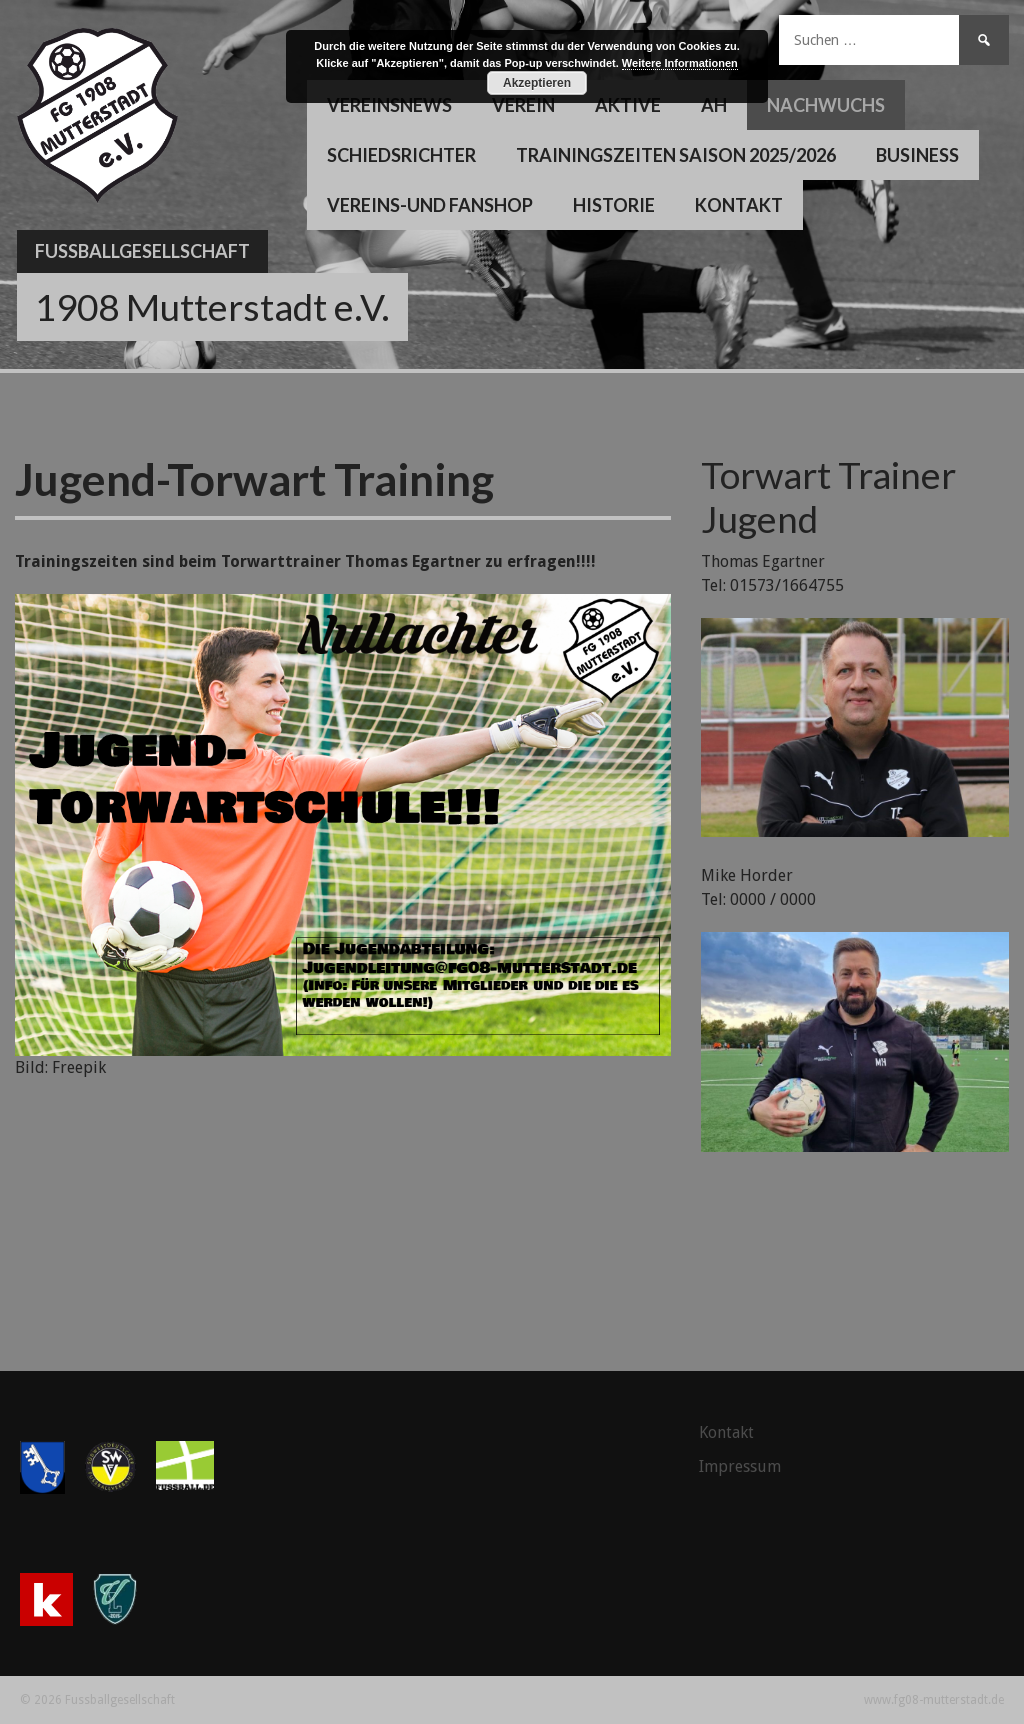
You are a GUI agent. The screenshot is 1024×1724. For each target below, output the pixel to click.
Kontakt (739, 205)
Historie (614, 205)
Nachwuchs (826, 105)
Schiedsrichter (401, 155)
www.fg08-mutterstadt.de (934, 1700)
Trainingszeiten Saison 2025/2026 (676, 155)
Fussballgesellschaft (142, 251)
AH (714, 105)
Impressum (740, 1466)
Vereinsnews (389, 105)
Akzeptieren (537, 83)
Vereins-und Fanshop (430, 205)
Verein (523, 105)
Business (917, 155)
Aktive (628, 105)
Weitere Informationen (680, 63)
